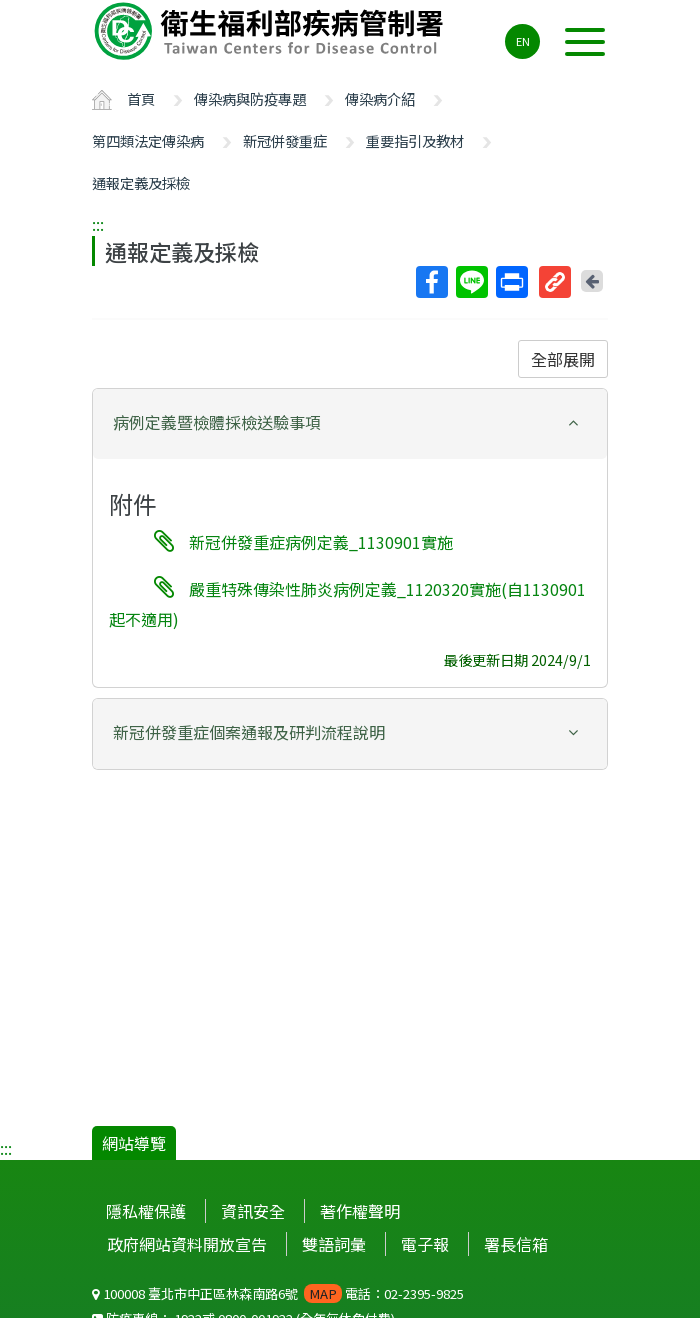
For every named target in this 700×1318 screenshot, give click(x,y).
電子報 (425, 1244)
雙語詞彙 (334, 1244)
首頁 (141, 98)
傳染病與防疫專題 (250, 98)
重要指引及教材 (415, 140)
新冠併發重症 (285, 140)
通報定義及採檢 (141, 182)
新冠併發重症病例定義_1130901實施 (321, 542)
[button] (350, 422)
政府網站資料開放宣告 (187, 1244)
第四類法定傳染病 (148, 140)
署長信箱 (516, 1244)
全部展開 (563, 359)
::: (98, 224)
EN (523, 41)
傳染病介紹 (380, 98)
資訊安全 (253, 1211)
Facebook (431, 282)
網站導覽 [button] (134, 1143)
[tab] (350, 424)
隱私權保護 (146, 1211)
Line (471, 282)
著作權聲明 (360, 1211)
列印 (511, 282)
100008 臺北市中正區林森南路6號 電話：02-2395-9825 (278, 1293)
